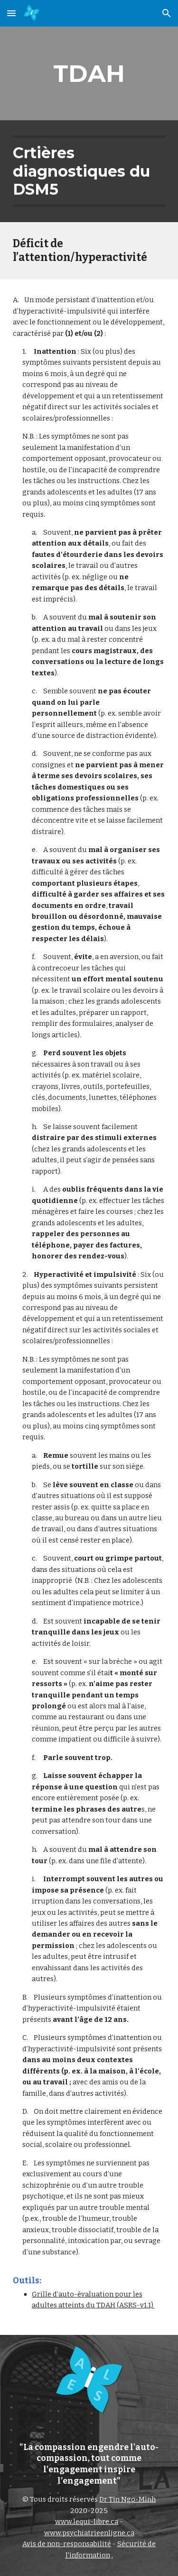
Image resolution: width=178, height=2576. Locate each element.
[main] (89, 73)
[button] (11, 13)
